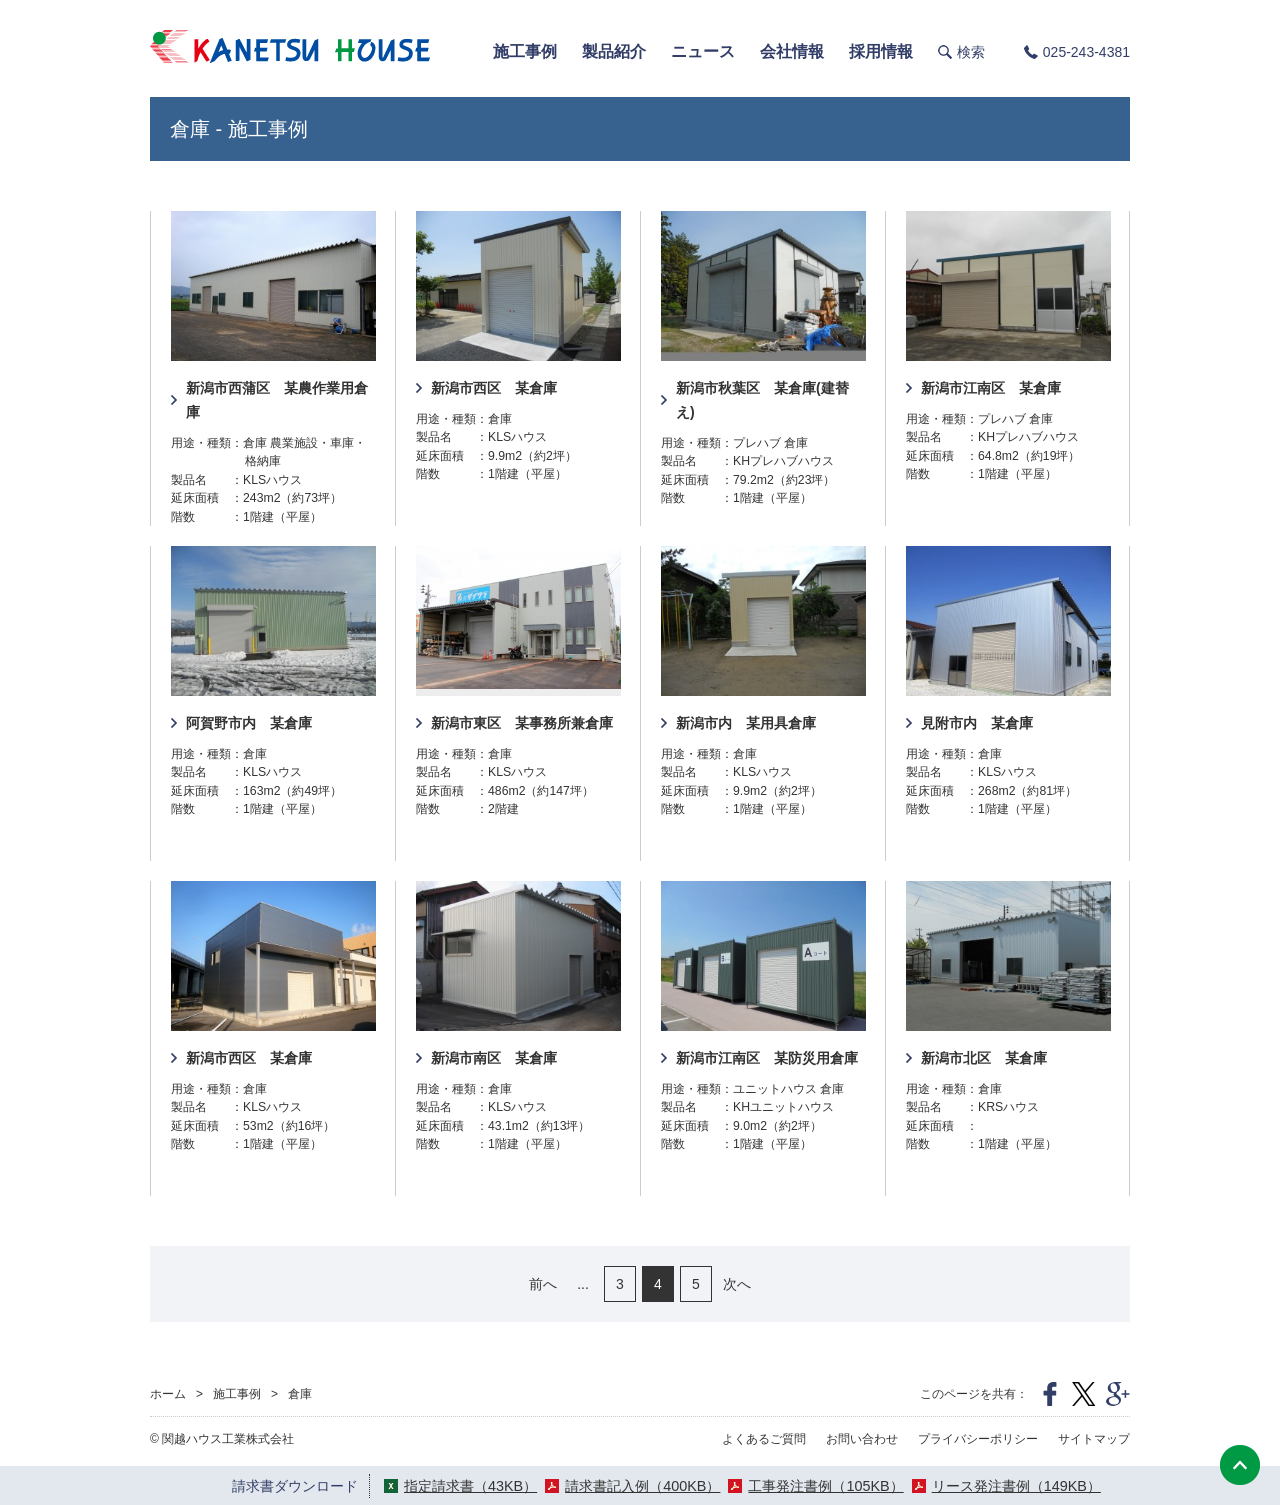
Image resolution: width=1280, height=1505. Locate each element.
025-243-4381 (1086, 52)
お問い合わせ (862, 1439)
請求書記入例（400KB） (642, 1486)
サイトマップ (1094, 1439)
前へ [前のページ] (543, 1284)
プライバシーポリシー (978, 1439)
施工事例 (237, 1394)
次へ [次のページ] (737, 1284)
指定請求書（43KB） (470, 1486)
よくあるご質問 (764, 1439)
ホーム (168, 1394)
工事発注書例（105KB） (825, 1486)
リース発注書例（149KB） (1016, 1486)
